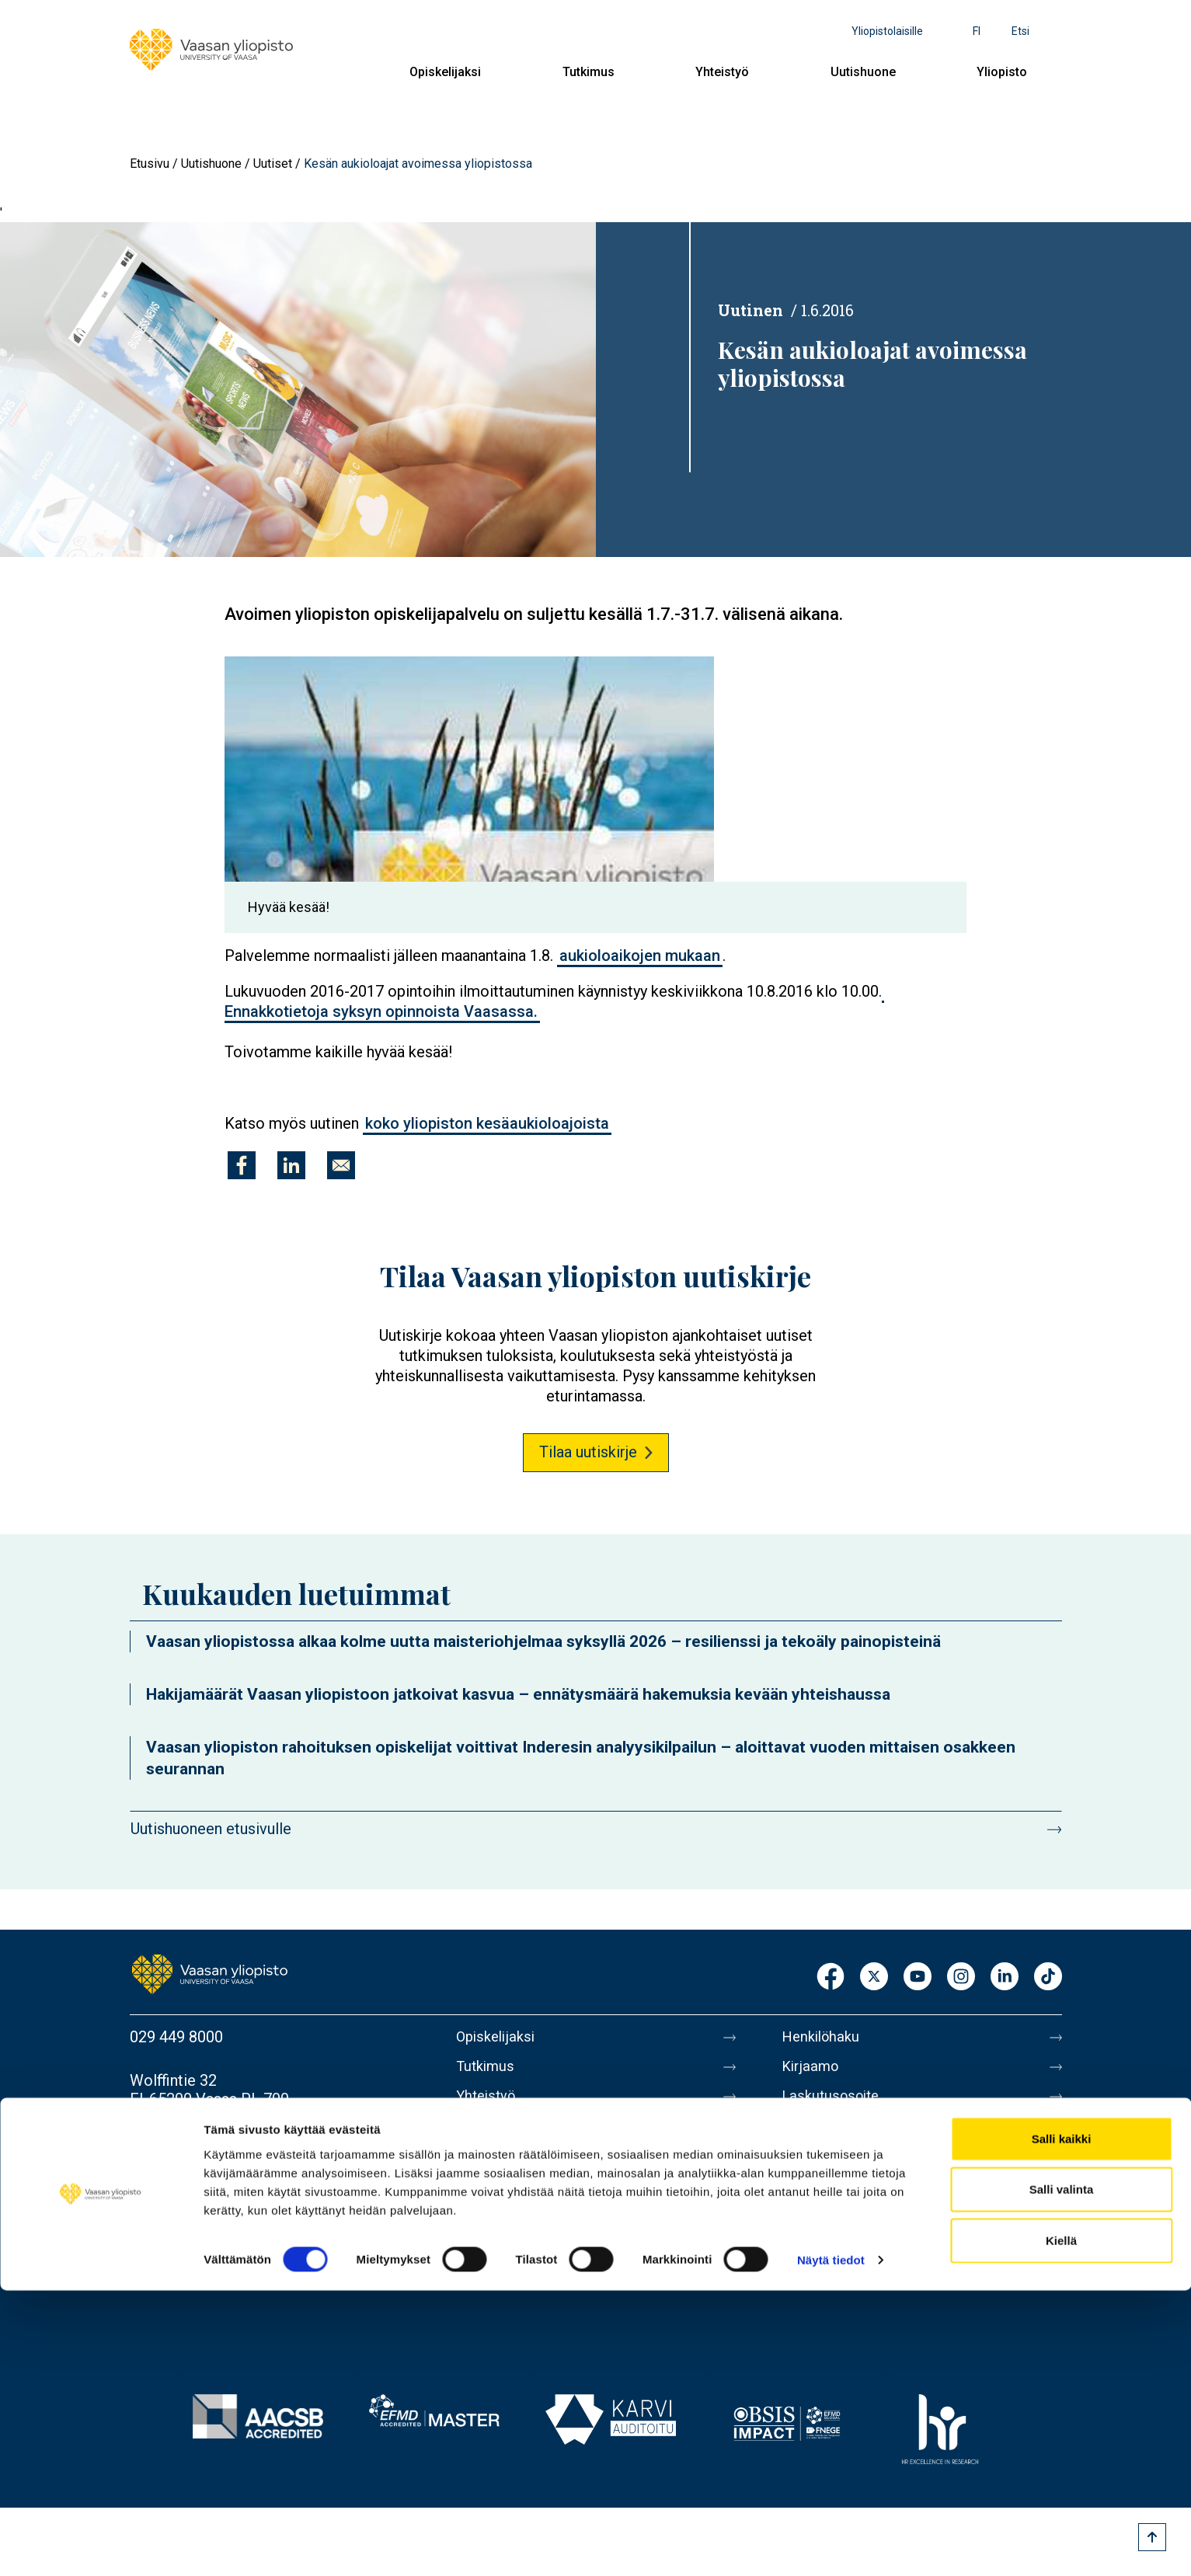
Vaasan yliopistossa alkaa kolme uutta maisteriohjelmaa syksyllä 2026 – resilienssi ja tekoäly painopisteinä (543, 1641)
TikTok (1048, 1977)
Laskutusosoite (834, 2102)
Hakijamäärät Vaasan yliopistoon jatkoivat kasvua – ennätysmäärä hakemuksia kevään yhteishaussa (518, 1694)
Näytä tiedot (831, 2545)
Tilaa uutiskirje (588, 1452)
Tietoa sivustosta (841, 2200)
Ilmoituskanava (833, 2298)
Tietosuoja (818, 2232)
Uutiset (272, 163)
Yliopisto (1002, 71)
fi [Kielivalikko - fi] (976, 31)
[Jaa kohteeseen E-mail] (341, 1165)
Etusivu (149, 163)
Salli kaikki (1062, 2423)
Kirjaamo (812, 2069)
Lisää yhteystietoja (193, 2161)
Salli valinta (1061, 2474)
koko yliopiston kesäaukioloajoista (487, 1123)
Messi (803, 2167)
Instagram (961, 1977)
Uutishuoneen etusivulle (211, 1828)
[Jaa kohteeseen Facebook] (242, 1165)
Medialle (811, 2134)
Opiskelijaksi (445, 71)
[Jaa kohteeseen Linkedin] (291, 1165)
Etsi (1020, 31)
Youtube (918, 1977)
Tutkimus (588, 71)
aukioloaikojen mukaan (639, 955)
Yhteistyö (722, 71)
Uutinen (750, 310)
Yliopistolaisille (887, 31)
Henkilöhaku (824, 2037)
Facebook (830, 1977)
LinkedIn (1005, 1977)
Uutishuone (863, 71)
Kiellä (1061, 2525)
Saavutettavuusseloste (860, 2265)
